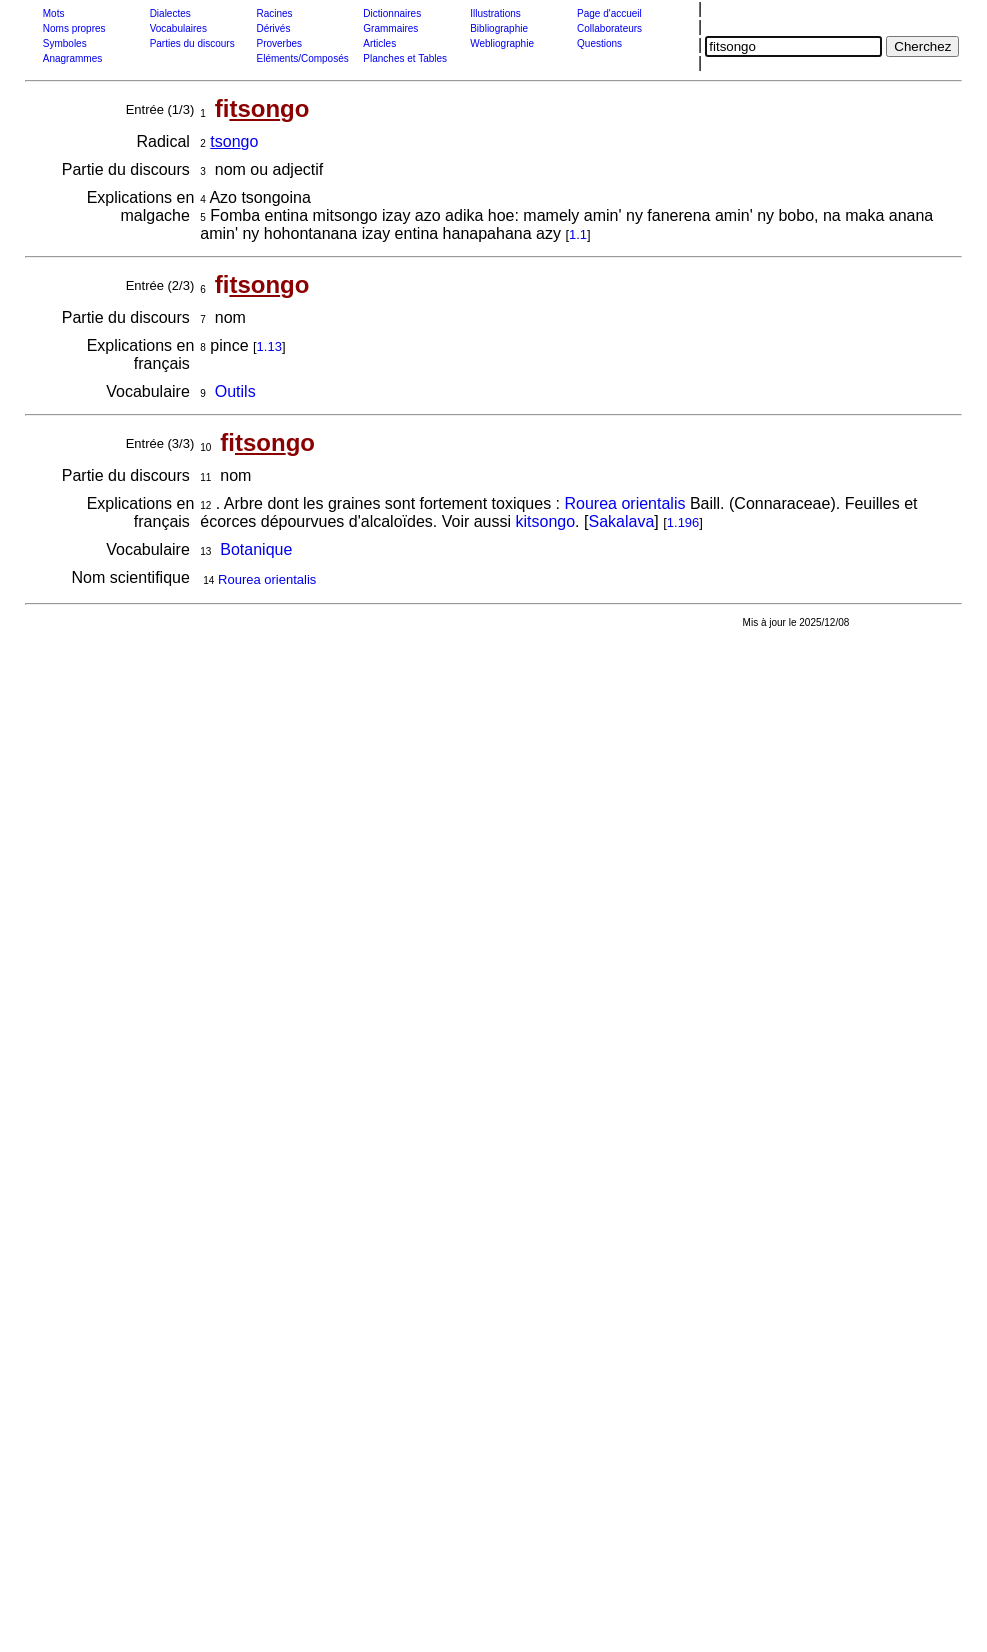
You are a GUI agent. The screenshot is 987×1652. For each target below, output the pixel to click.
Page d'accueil (609, 13)
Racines (274, 13)
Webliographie (502, 43)
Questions (599, 43)
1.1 (578, 234)
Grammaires (390, 28)
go (234, 141)
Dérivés (273, 28)
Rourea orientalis (624, 503)
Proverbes (279, 43)
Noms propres (74, 28)
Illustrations (495, 13)
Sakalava (621, 521)
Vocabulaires (178, 28)
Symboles (65, 43)
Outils (235, 391)
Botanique (256, 549)
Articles (379, 43)
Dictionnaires (392, 13)
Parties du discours (192, 43)
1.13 (269, 346)
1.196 (683, 522)
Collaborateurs (609, 28)
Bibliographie (499, 28)
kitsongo (546, 521)
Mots (54, 13)
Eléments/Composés (302, 58)
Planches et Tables (405, 58)
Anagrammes (72, 58)
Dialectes (170, 13)
